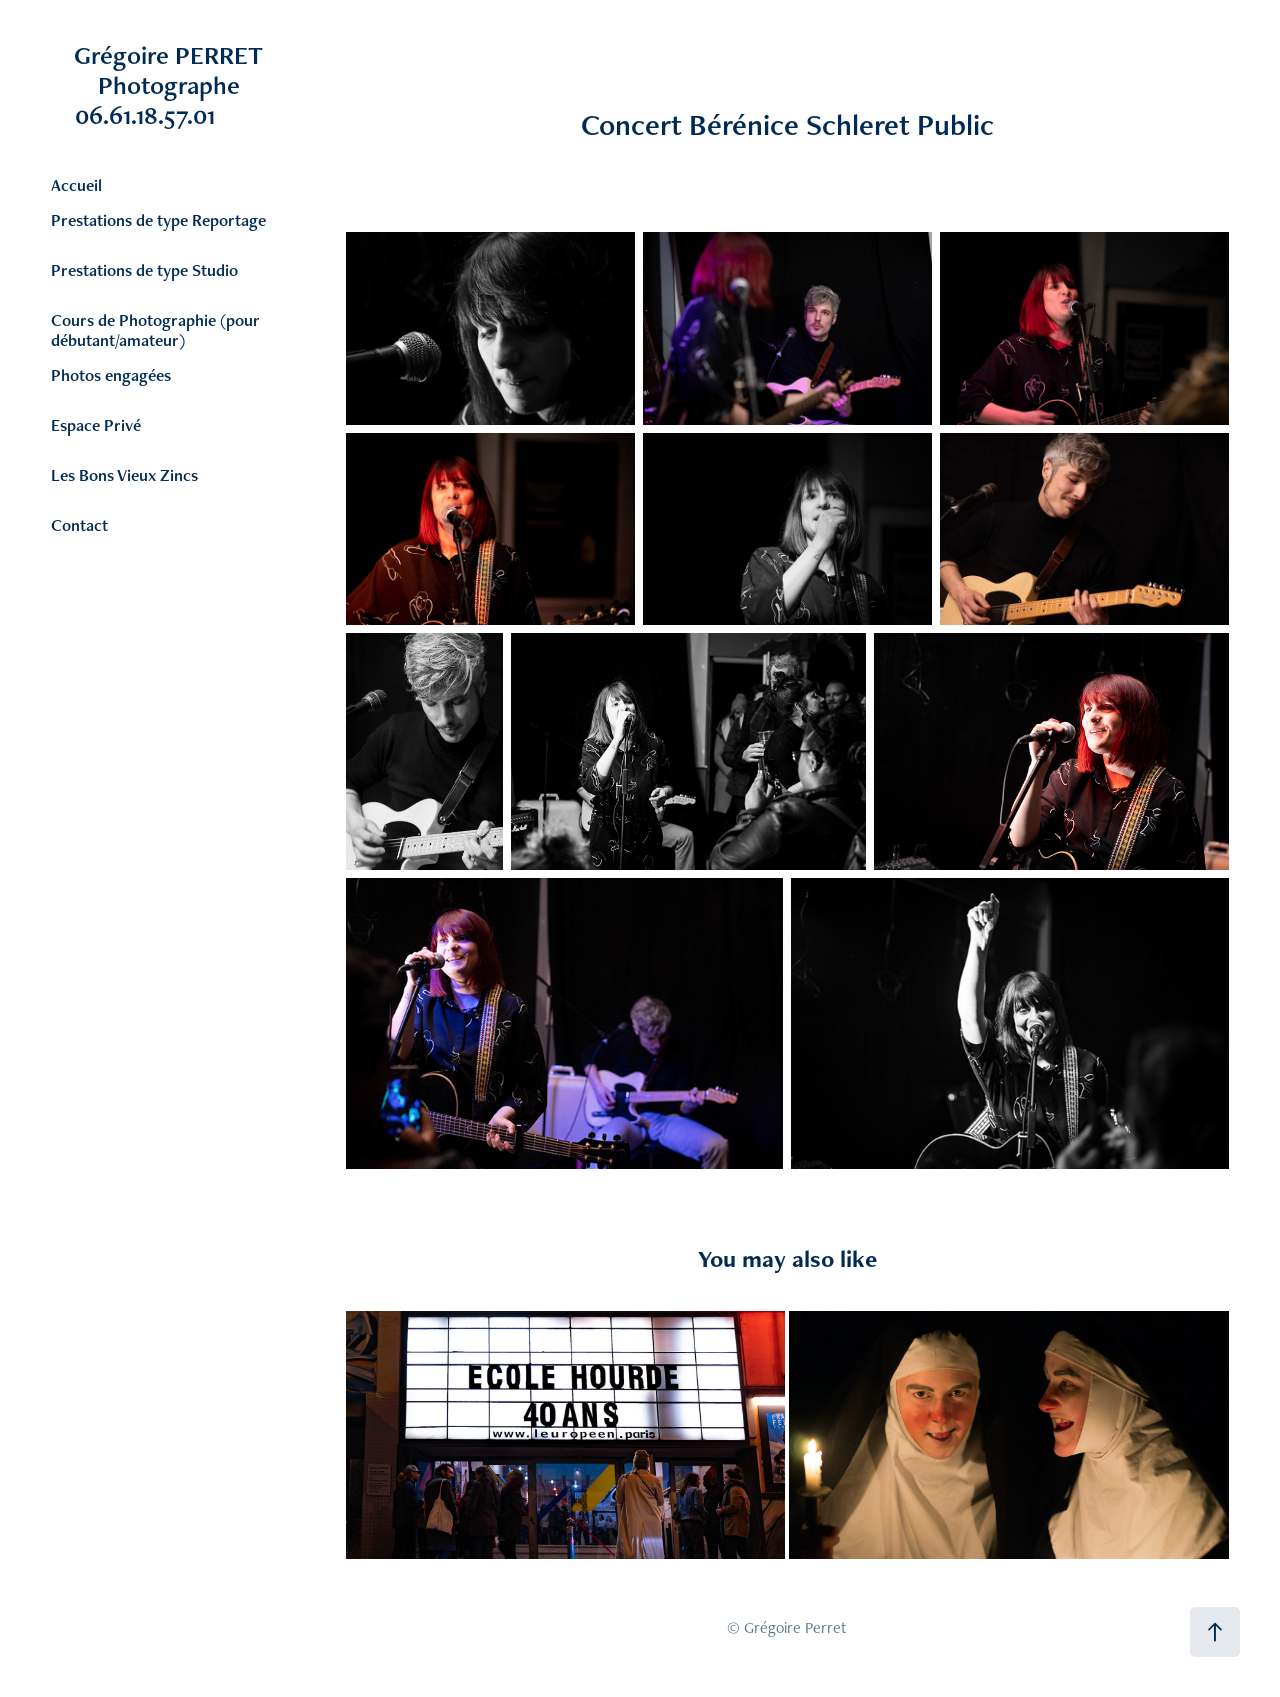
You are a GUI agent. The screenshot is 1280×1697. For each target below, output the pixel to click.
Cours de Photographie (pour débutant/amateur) (155, 330)
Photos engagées (111, 375)
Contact (79, 525)
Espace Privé (96, 425)
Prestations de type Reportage (158, 220)
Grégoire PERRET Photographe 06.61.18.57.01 (195, 85)
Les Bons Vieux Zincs (124, 475)
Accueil (76, 185)
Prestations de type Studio (144, 270)
